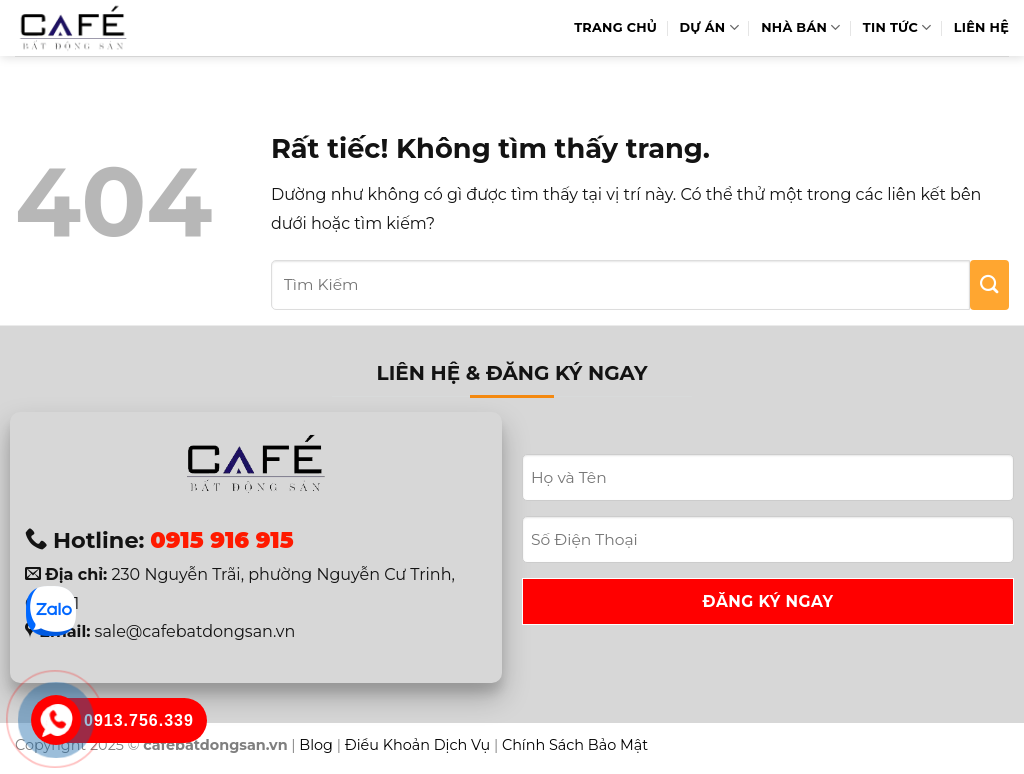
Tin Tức (897, 27)
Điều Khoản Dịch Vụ (417, 745)
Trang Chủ (615, 27)
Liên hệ (981, 27)
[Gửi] (989, 285)
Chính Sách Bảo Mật (575, 745)
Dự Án (709, 27)
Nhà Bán (800, 27)
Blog (316, 745)
